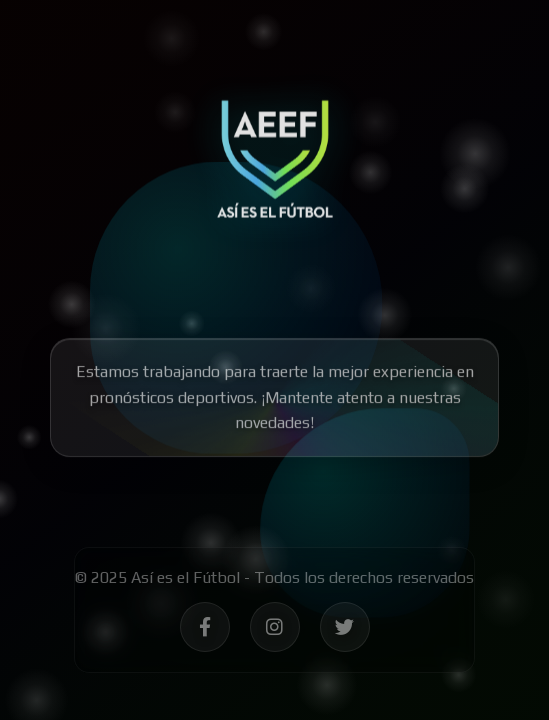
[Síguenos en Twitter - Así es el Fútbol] (345, 630)
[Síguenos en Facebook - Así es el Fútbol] (205, 630)
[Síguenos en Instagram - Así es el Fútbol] (275, 630)
